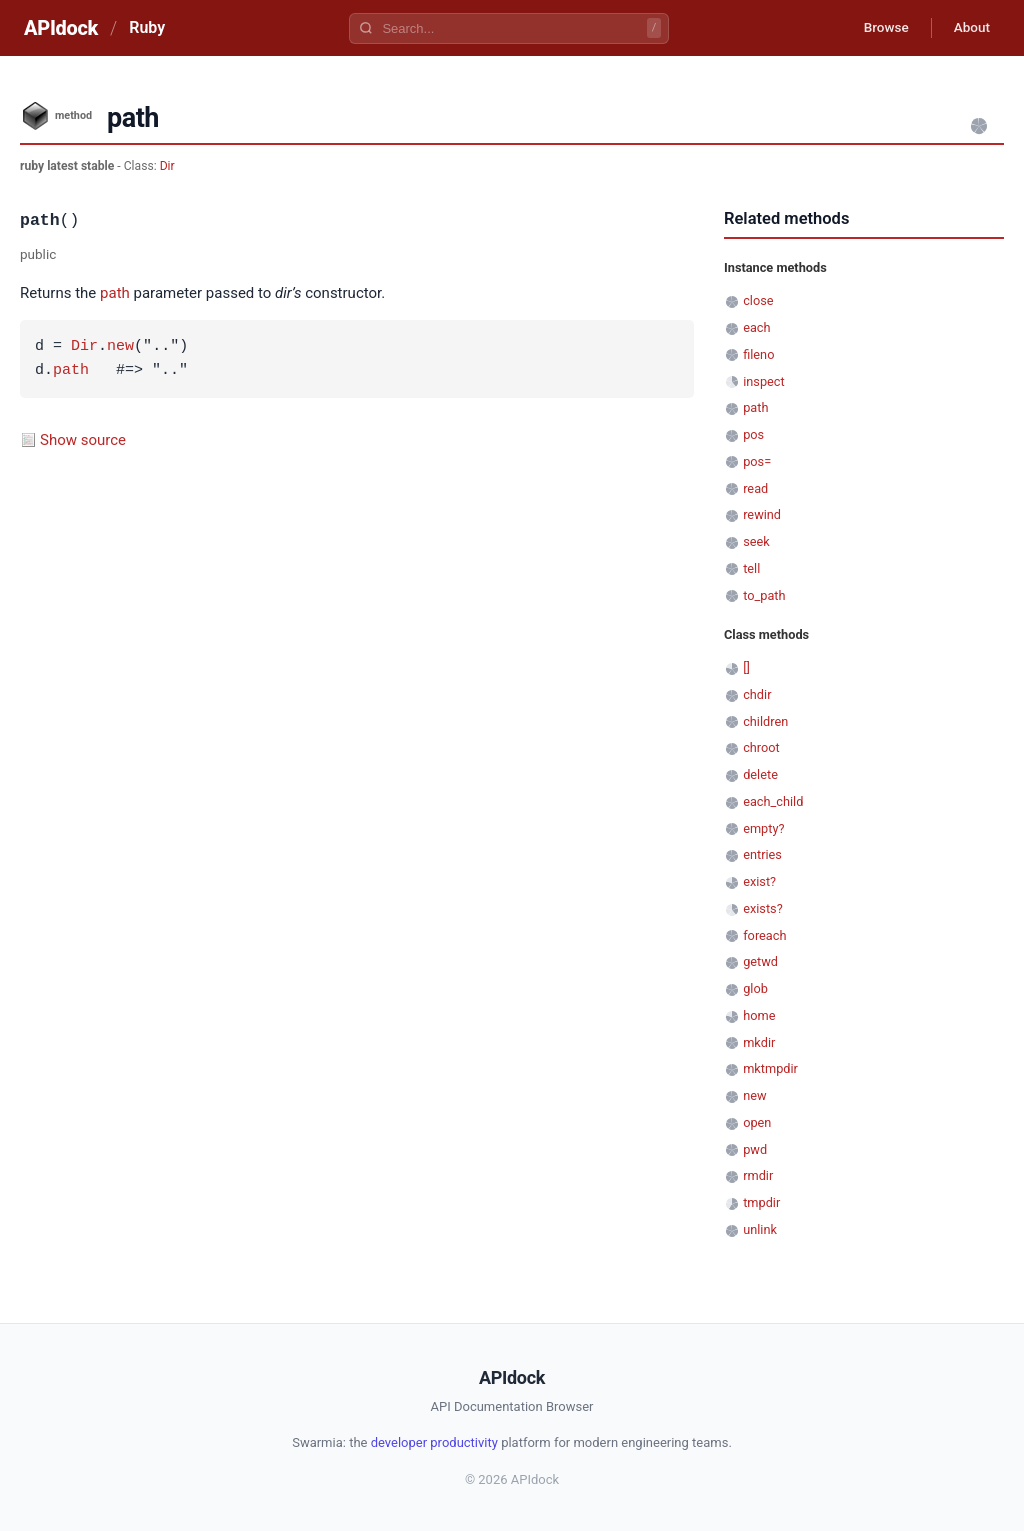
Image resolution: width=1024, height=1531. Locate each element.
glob (755, 988)
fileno (758, 354)
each (756, 327)
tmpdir (761, 1202)
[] (746, 667)
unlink (760, 1229)
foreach (764, 935)
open (757, 1122)
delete (760, 774)
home (759, 1015)
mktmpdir (770, 1068)
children (765, 721)
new (120, 347)
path (115, 293)
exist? (759, 881)
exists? (763, 908)
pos (753, 434)
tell (751, 568)
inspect (764, 381)
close (758, 300)
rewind (762, 514)
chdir (757, 694)
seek (756, 541)
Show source (83, 440)
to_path (764, 595)
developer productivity (434, 1442)
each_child (773, 801)
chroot (761, 747)
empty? (763, 828)
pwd (755, 1149)
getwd (760, 961)
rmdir (758, 1175)
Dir (167, 166)
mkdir (759, 1042)
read (755, 488)
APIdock (61, 28)
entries (762, 854)
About (969, 28)
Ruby (147, 27)
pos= (757, 461)
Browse (878, 28)
